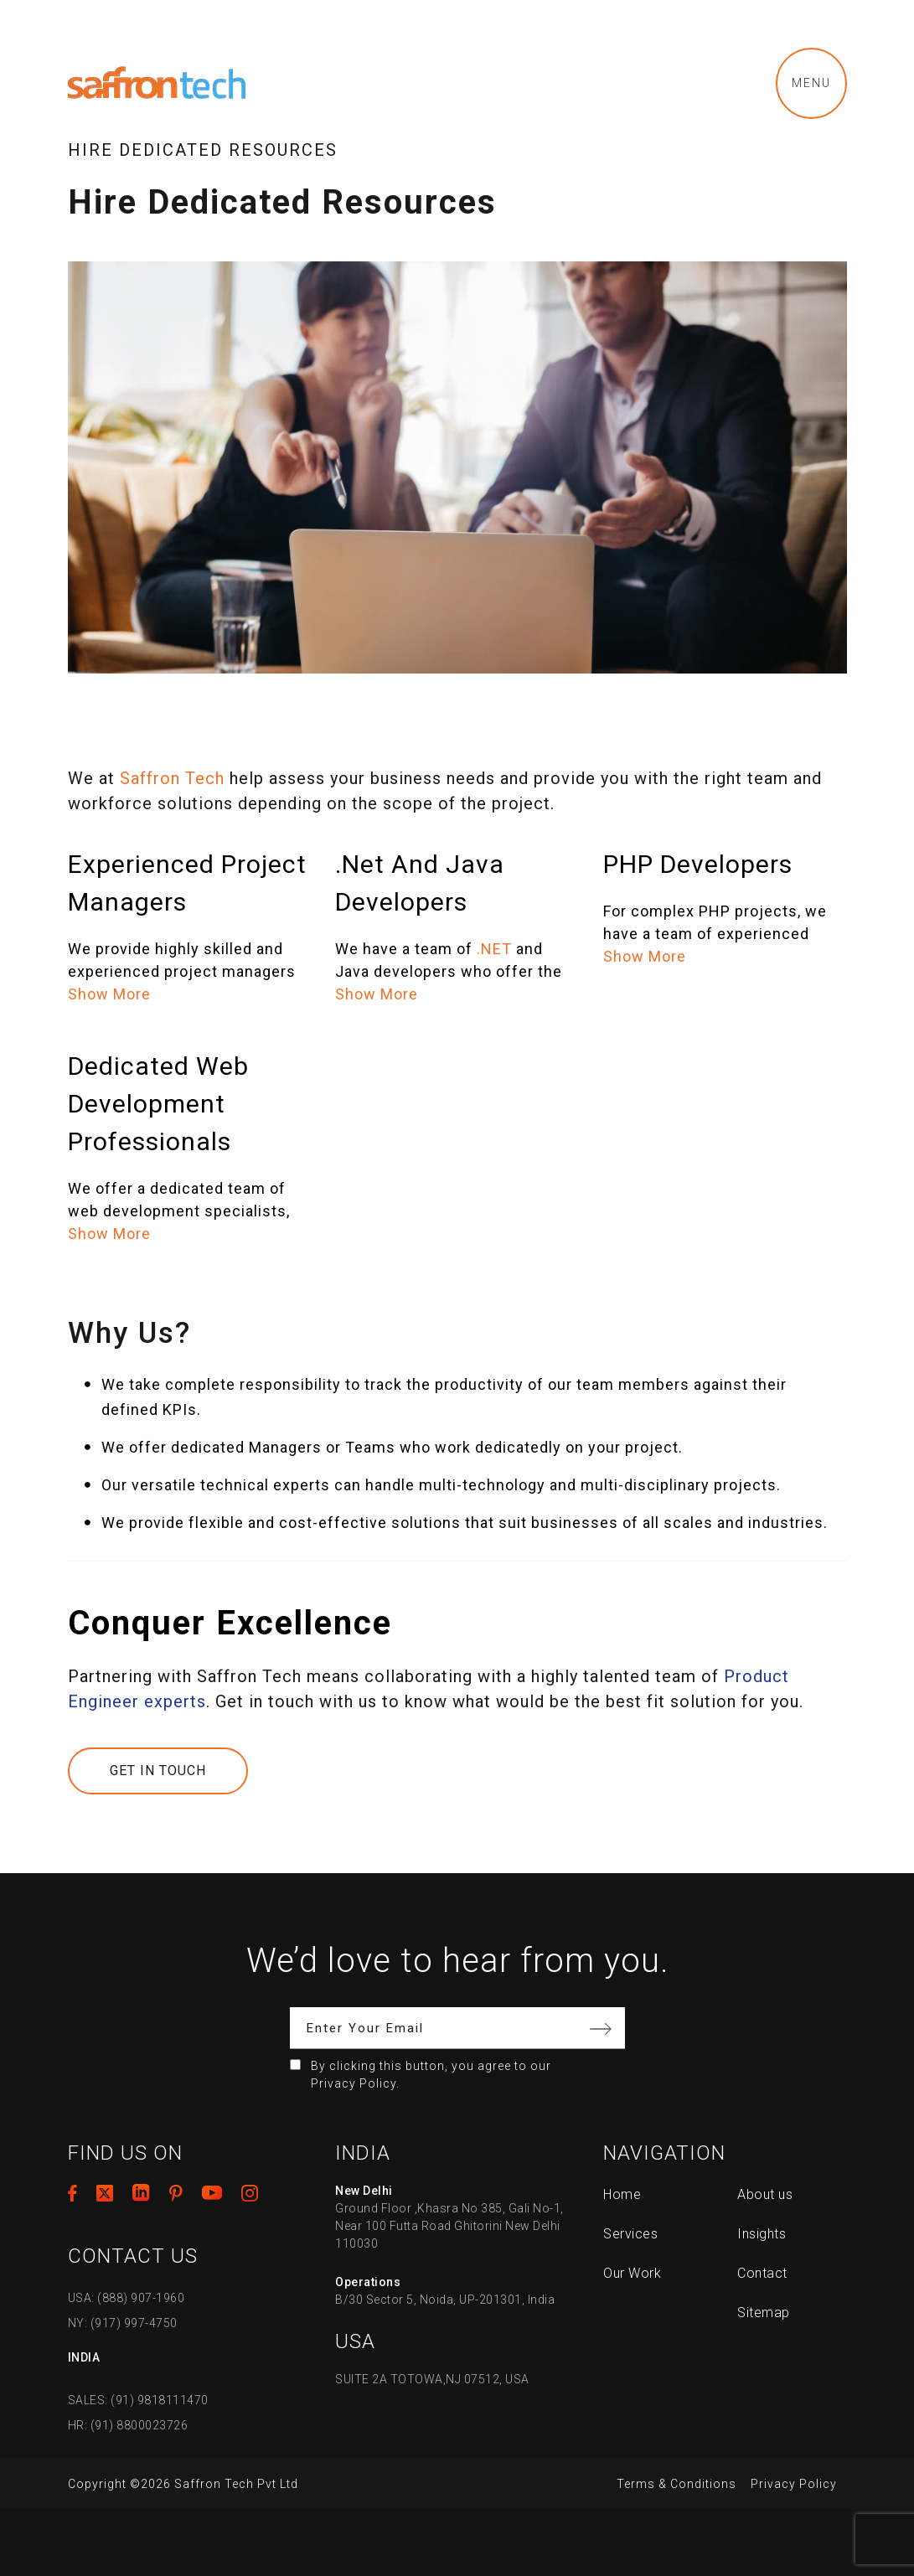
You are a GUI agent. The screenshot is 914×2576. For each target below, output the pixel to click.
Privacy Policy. (355, 2083)
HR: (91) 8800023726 (128, 2425)
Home (622, 2194)
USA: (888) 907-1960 (126, 2298)
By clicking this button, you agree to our (431, 2074)
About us (765, 2194)
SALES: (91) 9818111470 (138, 2400)
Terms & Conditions (676, 2484)
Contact (762, 2273)
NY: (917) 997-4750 (123, 2323)
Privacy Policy (794, 2484)
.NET (494, 949)
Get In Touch (158, 1770)
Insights (761, 2234)
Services (630, 2234)
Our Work (632, 2273)
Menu (811, 83)
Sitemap (763, 2312)
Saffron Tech (172, 778)
